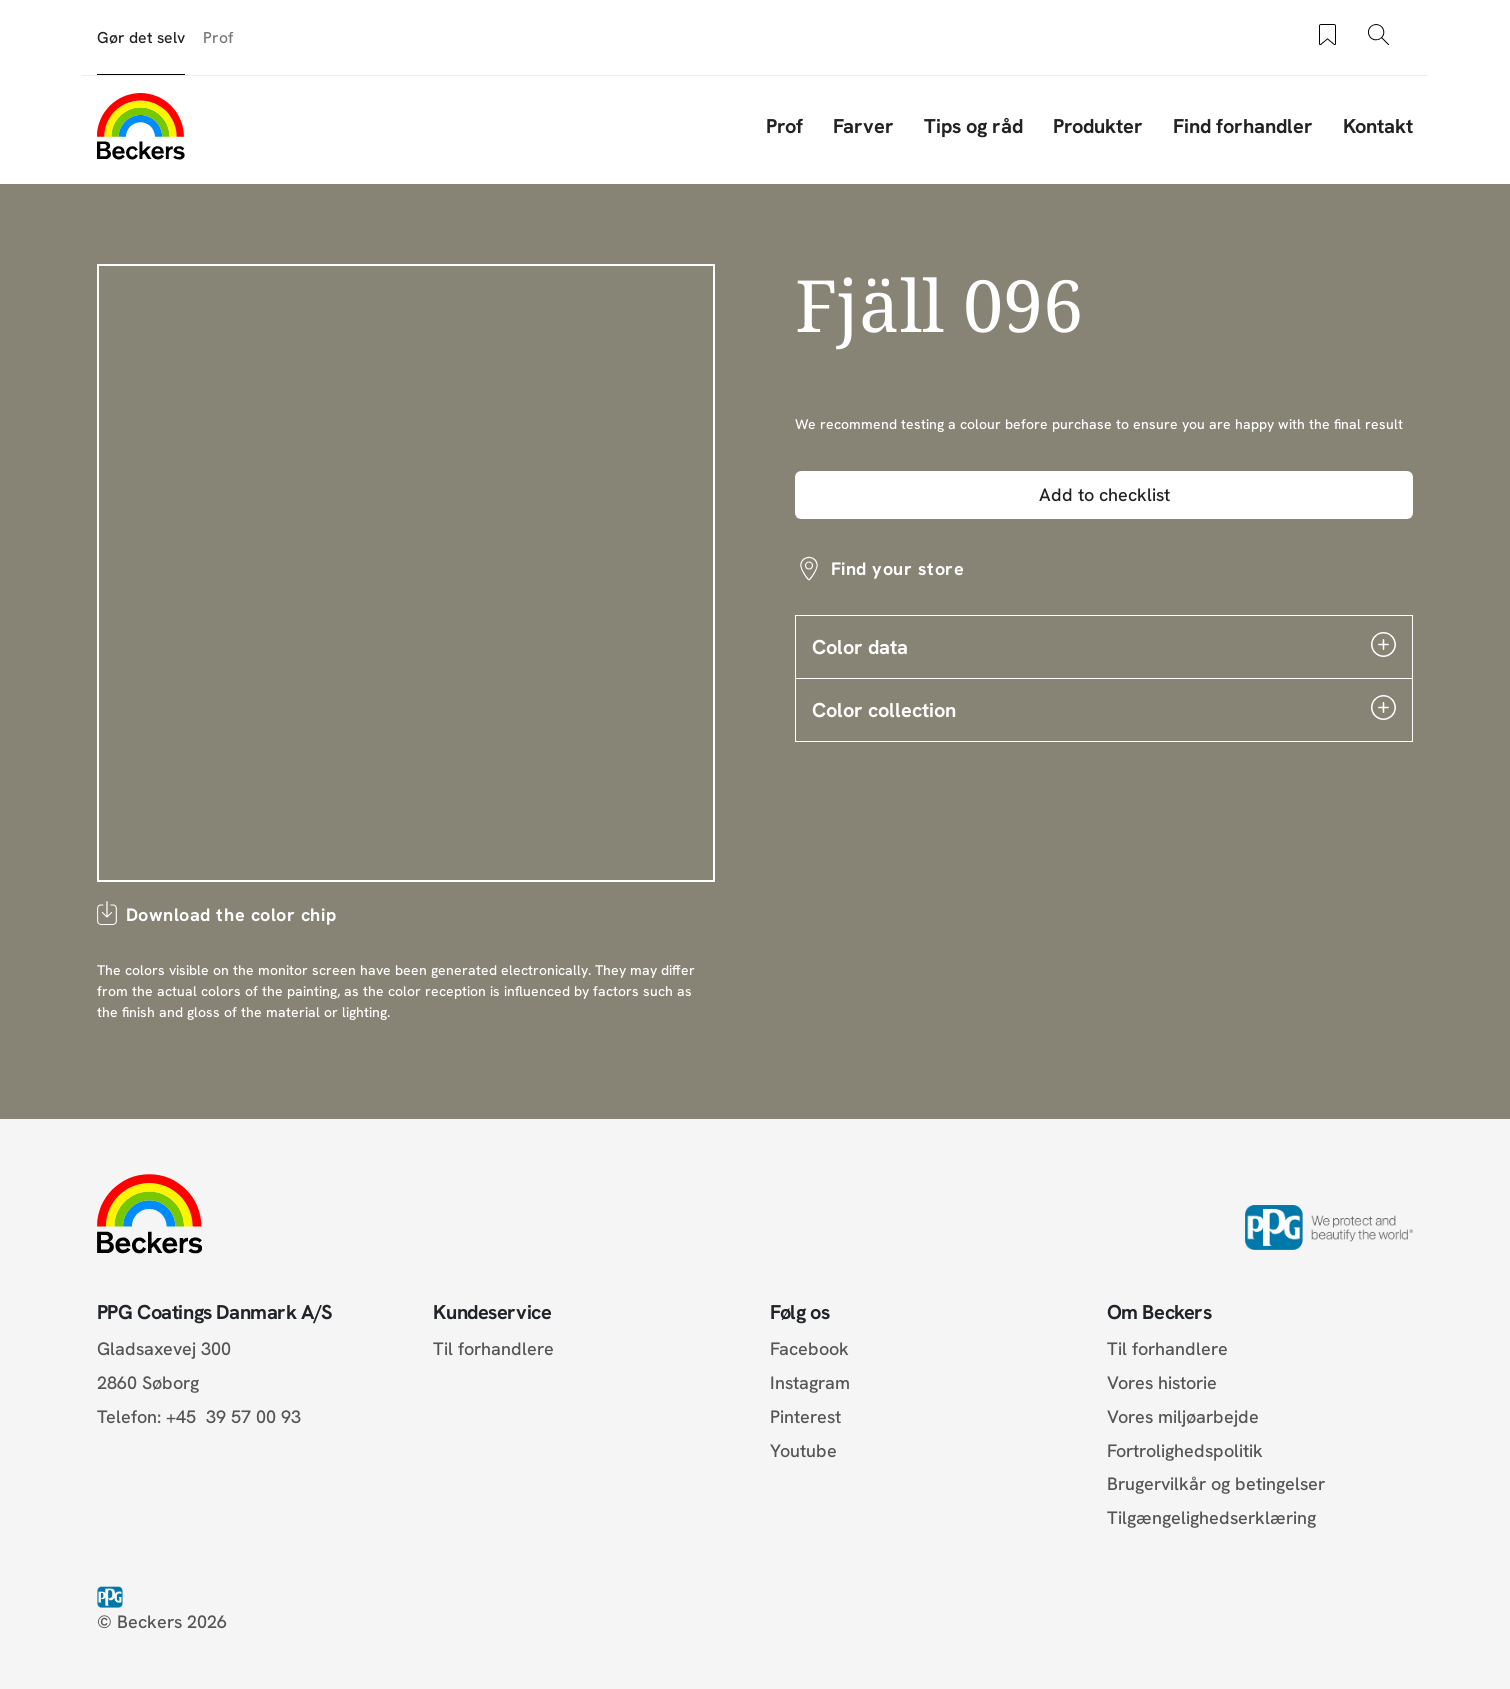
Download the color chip (231, 914)
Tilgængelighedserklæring (1211, 1517)
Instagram (810, 1382)
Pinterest (805, 1416)
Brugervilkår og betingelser (1216, 1483)
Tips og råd (973, 126)
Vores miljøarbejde (1183, 1416)
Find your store (897, 568)
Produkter (1098, 126)
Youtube (803, 1450)
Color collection (1104, 709)
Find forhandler (1243, 126)
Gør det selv (141, 37)
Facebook (809, 1348)
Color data (1104, 646)
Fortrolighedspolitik (1185, 1450)
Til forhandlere (493, 1348)
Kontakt (1378, 126)
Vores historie (1162, 1382)
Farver (863, 126)
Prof (218, 37)
